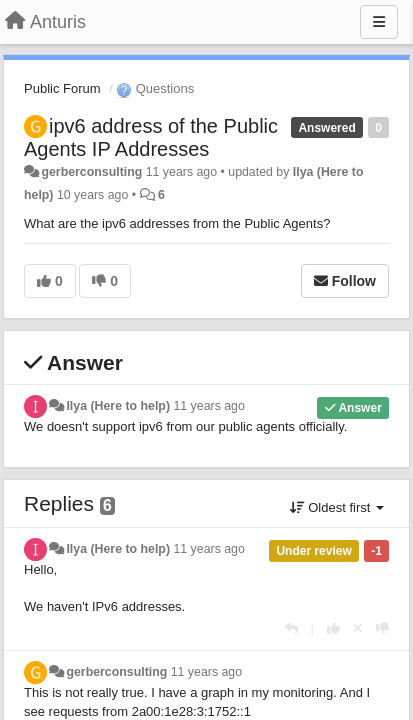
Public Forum (62, 88)
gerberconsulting (91, 172)
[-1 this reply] (382, 628)
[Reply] (291, 628)
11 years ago (208, 406)
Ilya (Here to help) (118, 406)
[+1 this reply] (333, 628)
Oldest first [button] (337, 507)
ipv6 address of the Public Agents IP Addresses (151, 137)
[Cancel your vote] (358, 628)
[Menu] (379, 22)
